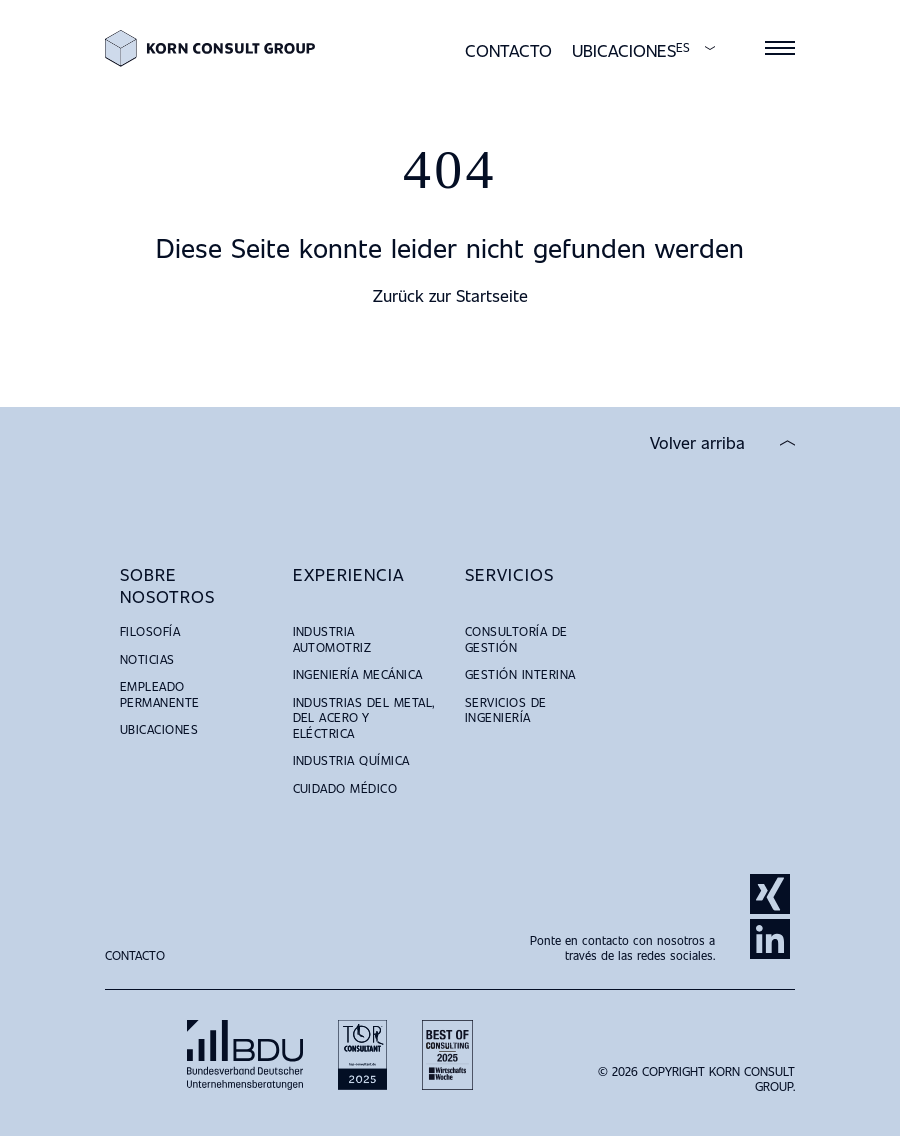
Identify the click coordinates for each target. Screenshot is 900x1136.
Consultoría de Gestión (516, 639)
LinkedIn (770, 939)
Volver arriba (697, 443)
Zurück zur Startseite (450, 295)
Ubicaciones (624, 50)
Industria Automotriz (332, 639)
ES (683, 47)
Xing (770, 894)
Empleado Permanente (160, 694)
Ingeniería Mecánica (358, 674)
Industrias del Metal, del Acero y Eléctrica (364, 717)
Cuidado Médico (345, 788)
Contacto (508, 50)
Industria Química (351, 760)
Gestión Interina (520, 674)
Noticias (147, 659)
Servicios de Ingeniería (506, 710)
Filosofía (150, 631)
